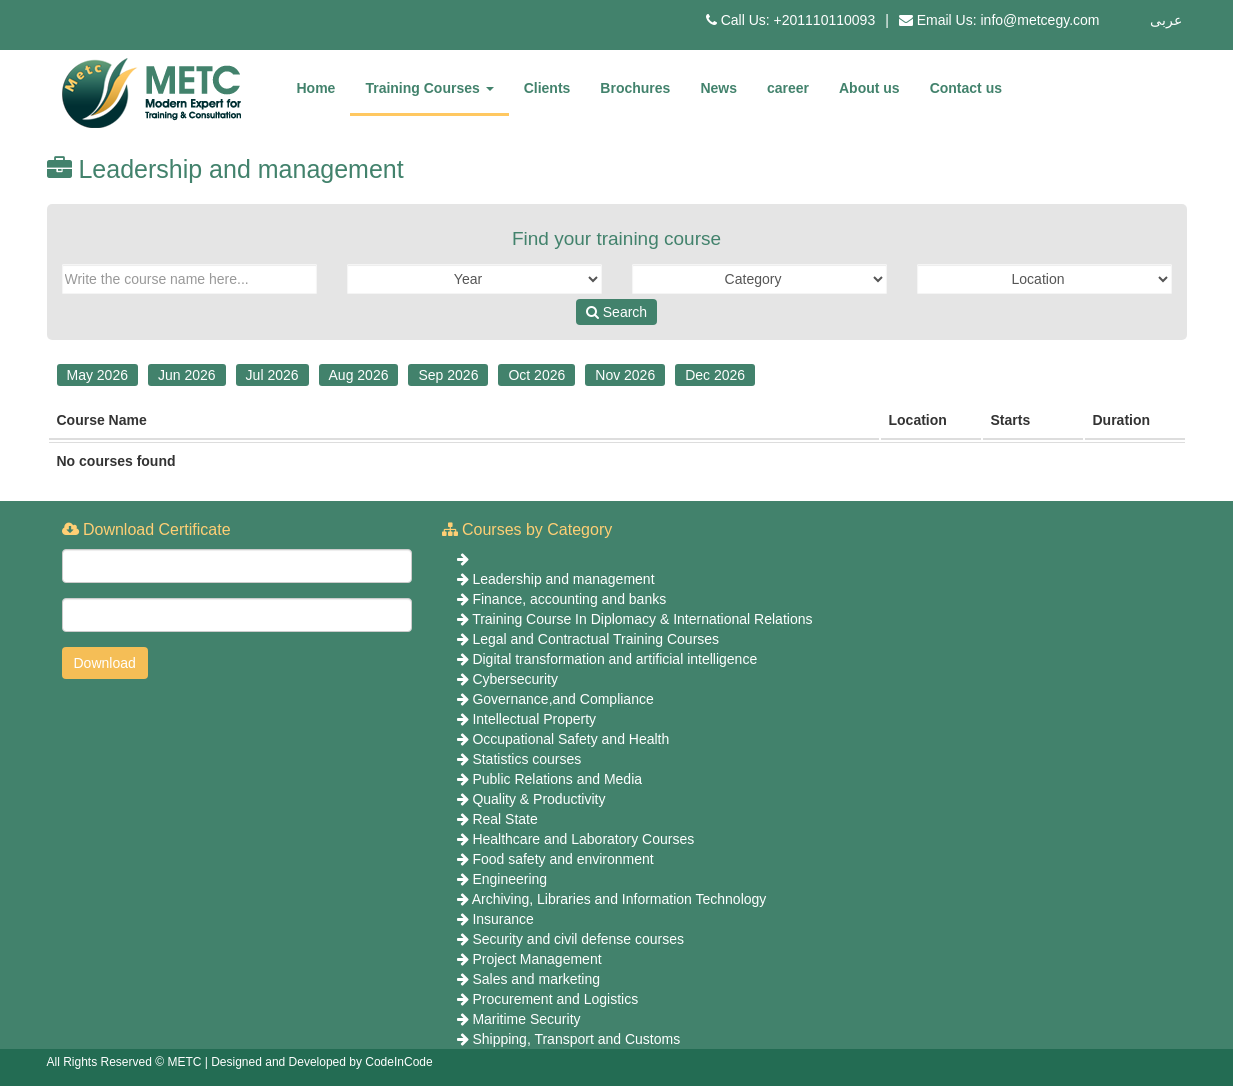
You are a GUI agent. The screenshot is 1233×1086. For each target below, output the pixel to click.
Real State (504, 819)
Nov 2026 (625, 375)
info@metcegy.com (1040, 20)
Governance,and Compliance (562, 699)
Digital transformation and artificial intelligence (614, 659)
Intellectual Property (534, 719)
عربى (1166, 20)
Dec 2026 (715, 375)
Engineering (509, 879)
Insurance (502, 919)
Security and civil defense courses (578, 939)
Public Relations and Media (557, 779)
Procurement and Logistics (555, 999)
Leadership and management (563, 579)
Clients (547, 88)
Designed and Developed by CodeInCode (322, 1062)
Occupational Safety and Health (570, 739)
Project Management (536, 959)
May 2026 (97, 375)
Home (316, 88)
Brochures (635, 88)
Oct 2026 (536, 375)
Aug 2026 (359, 375)
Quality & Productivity (538, 799)
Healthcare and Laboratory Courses (583, 839)
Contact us (966, 88)
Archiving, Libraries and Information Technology (619, 899)
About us (869, 88)
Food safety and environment (562, 859)
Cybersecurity (515, 679)
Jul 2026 (272, 375)
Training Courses (429, 88)
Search (616, 312)
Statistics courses (526, 759)
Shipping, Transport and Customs (576, 1039)
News (718, 88)
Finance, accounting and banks (569, 599)
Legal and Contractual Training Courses (595, 639)
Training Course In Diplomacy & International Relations (642, 619)
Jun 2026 (187, 375)
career (788, 88)
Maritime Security (526, 1019)
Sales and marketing (536, 979)
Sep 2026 (448, 375)
